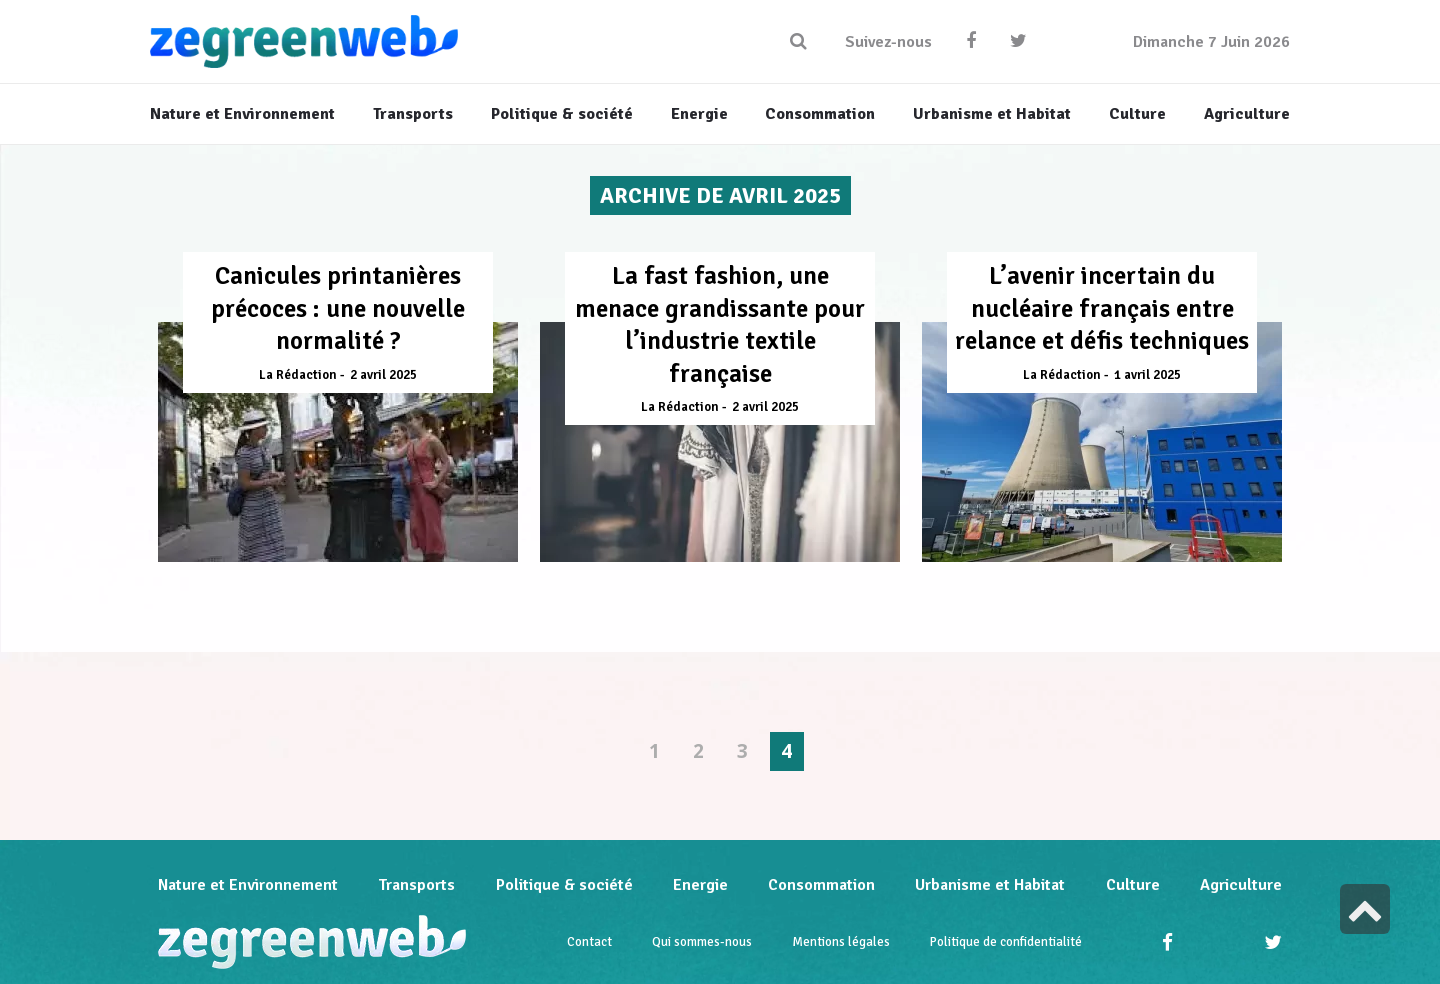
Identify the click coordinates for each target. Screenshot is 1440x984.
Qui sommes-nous (702, 942)
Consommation (821, 885)
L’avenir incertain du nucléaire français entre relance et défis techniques (1102, 308)
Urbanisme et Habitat (990, 885)
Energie (700, 885)
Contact (589, 942)
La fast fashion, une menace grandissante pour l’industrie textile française (720, 324)
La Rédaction (298, 375)
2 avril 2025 (383, 375)
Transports (416, 885)
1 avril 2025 (1147, 375)
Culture (1133, 885)
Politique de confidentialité (1006, 942)
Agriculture (1241, 885)
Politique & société (564, 885)
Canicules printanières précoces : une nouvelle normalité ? (338, 308)
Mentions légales (841, 942)
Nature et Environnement (248, 885)
